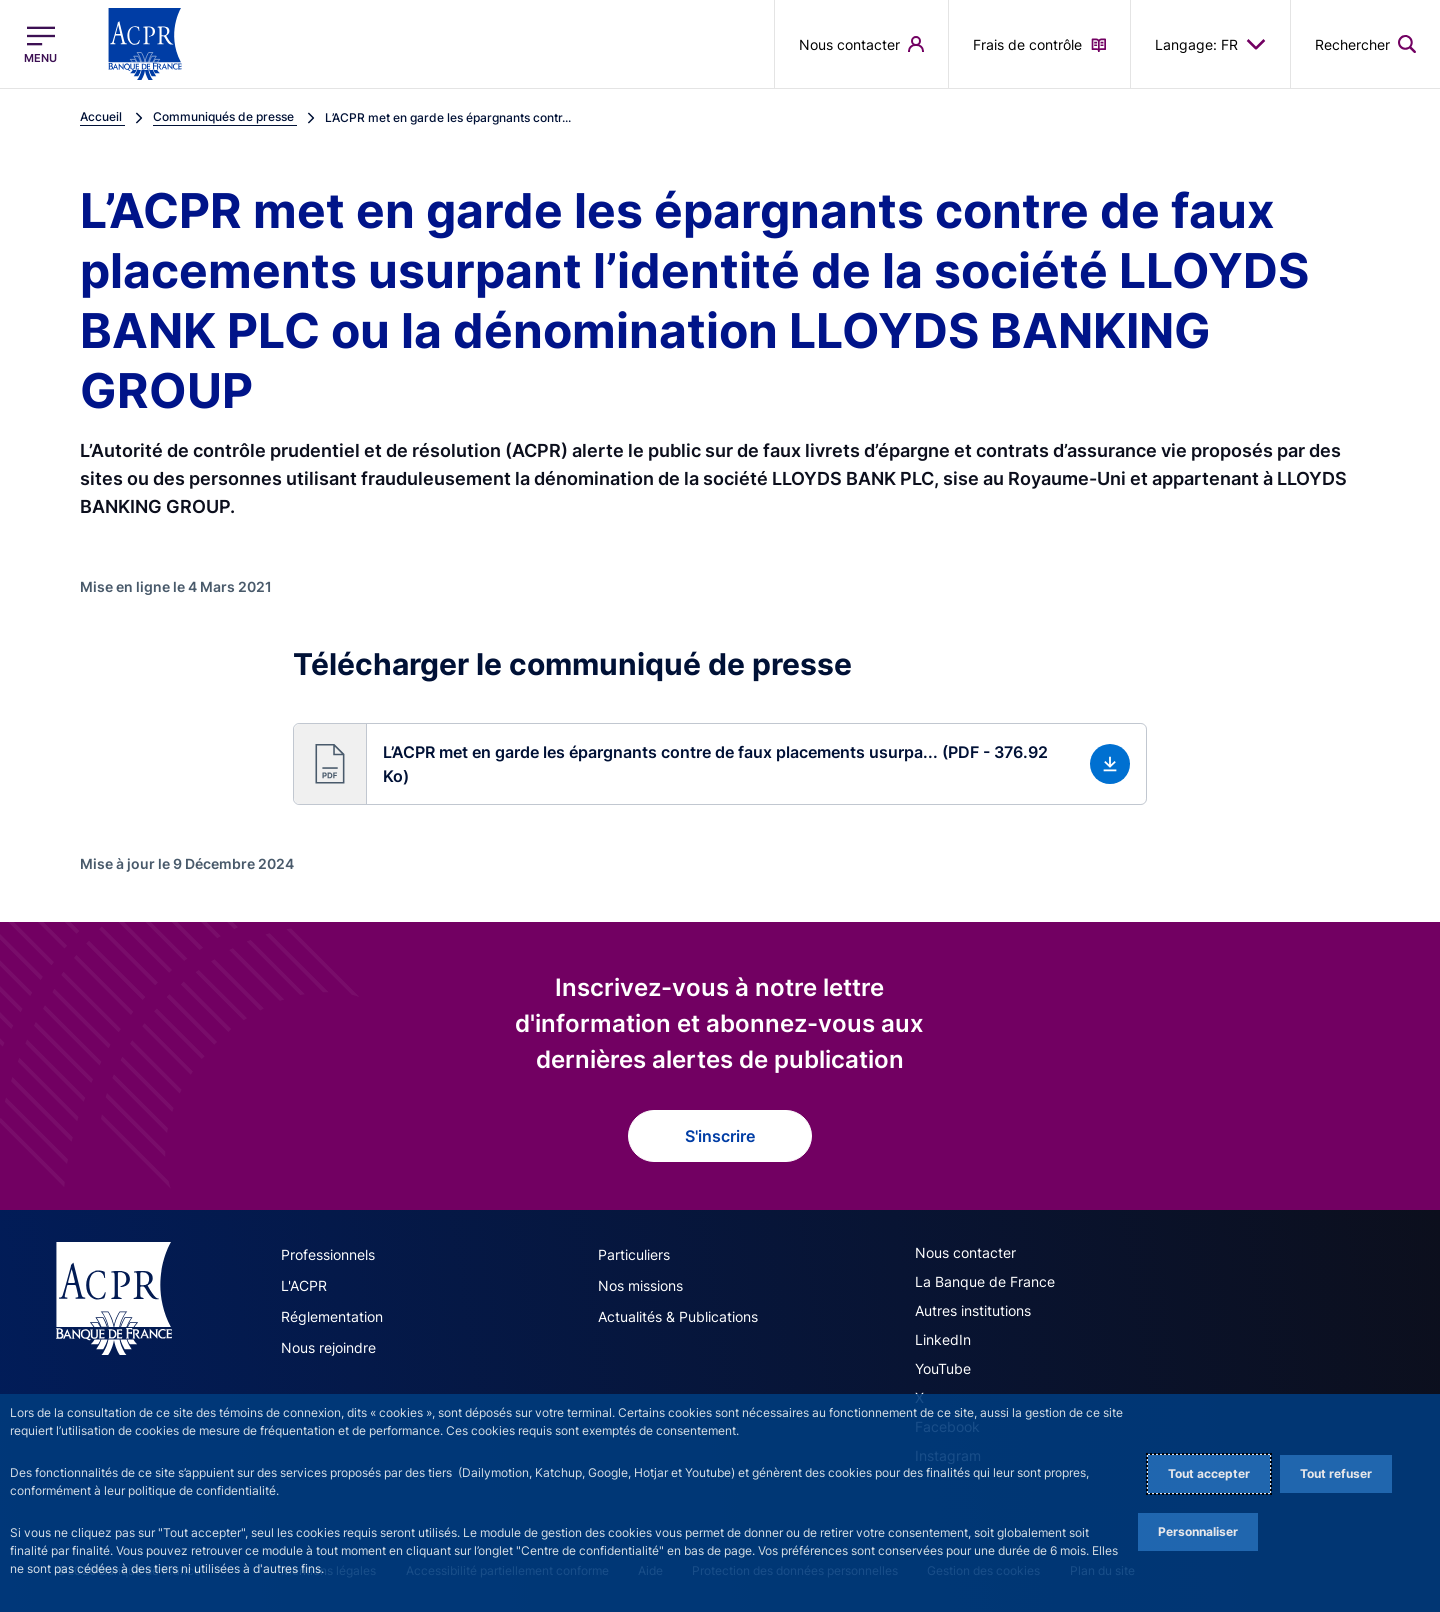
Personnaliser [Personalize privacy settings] (1198, 1531)
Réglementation (332, 1316)
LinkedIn (943, 1339)
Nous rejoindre (328, 1347)
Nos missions (640, 1285)
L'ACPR (304, 1285)
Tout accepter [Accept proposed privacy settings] (1209, 1473)
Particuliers (634, 1254)
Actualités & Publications (678, 1316)
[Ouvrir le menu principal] (40, 44)
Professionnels (328, 1254)
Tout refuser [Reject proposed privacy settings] (1336, 1473)
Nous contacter (965, 1252)
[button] (1365, 44)
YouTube (943, 1368)
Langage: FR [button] (1210, 44)
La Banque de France (985, 1281)
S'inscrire (720, 1136)
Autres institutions (973, 1310)
